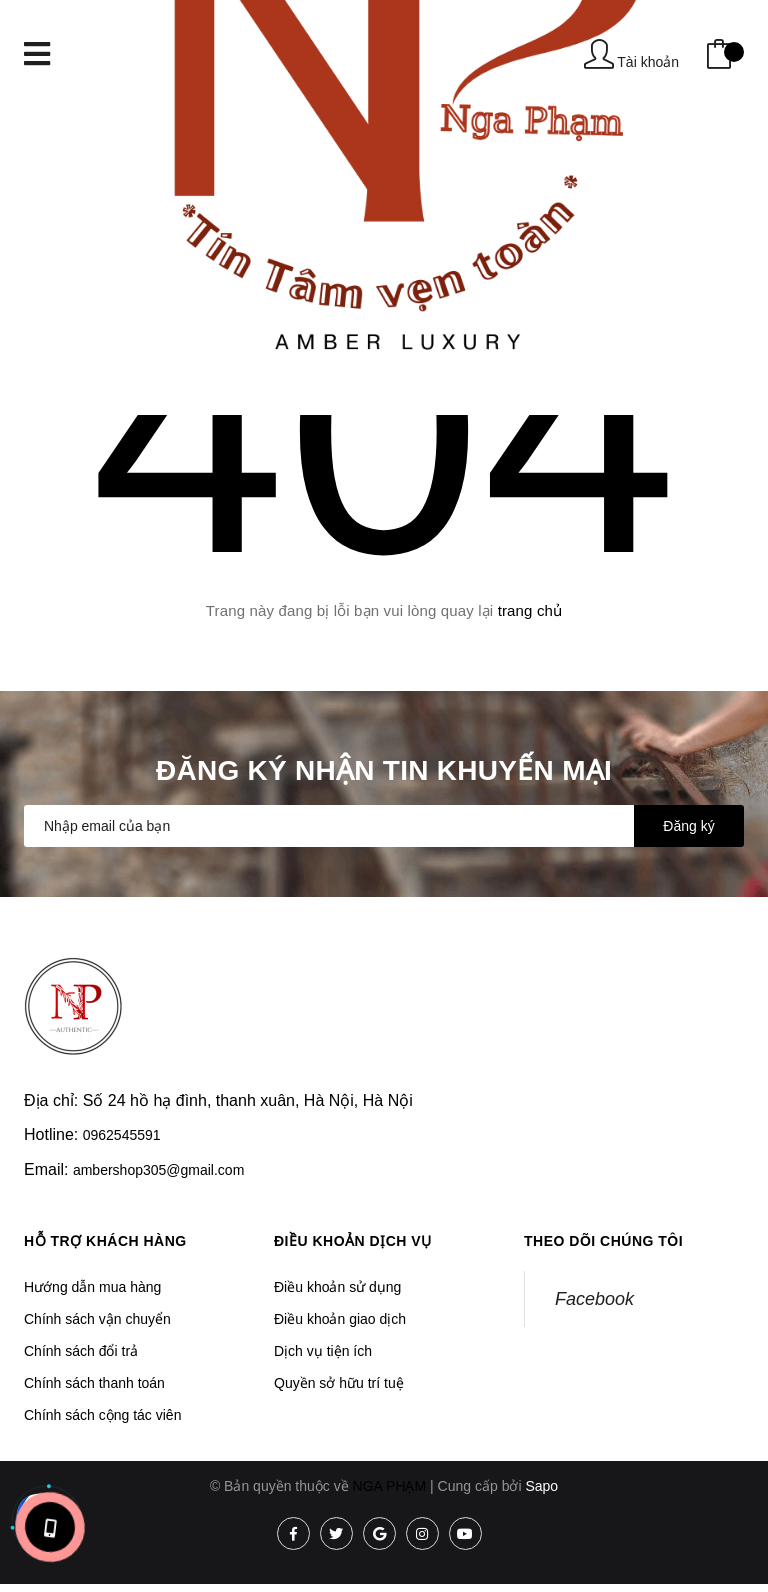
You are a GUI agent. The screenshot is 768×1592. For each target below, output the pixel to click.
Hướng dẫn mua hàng (92, 1287)
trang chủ (530, 610)
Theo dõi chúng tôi (603, 1241)
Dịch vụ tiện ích (323, 1351)
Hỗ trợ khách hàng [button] (105, 1241)
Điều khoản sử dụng (337, 1287)
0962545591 (122, 1135)
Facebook (594, 1299)
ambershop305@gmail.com (158, 1170)
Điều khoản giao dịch (340, 1319)
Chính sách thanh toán (94, 1383)
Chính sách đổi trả (81, 1351)
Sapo (541, 1486)
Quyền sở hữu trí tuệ (339, 1383)
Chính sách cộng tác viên (102, 1415)
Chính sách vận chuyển (97, 1319)
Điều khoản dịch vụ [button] (353, 1241)
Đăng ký (688, 826)
